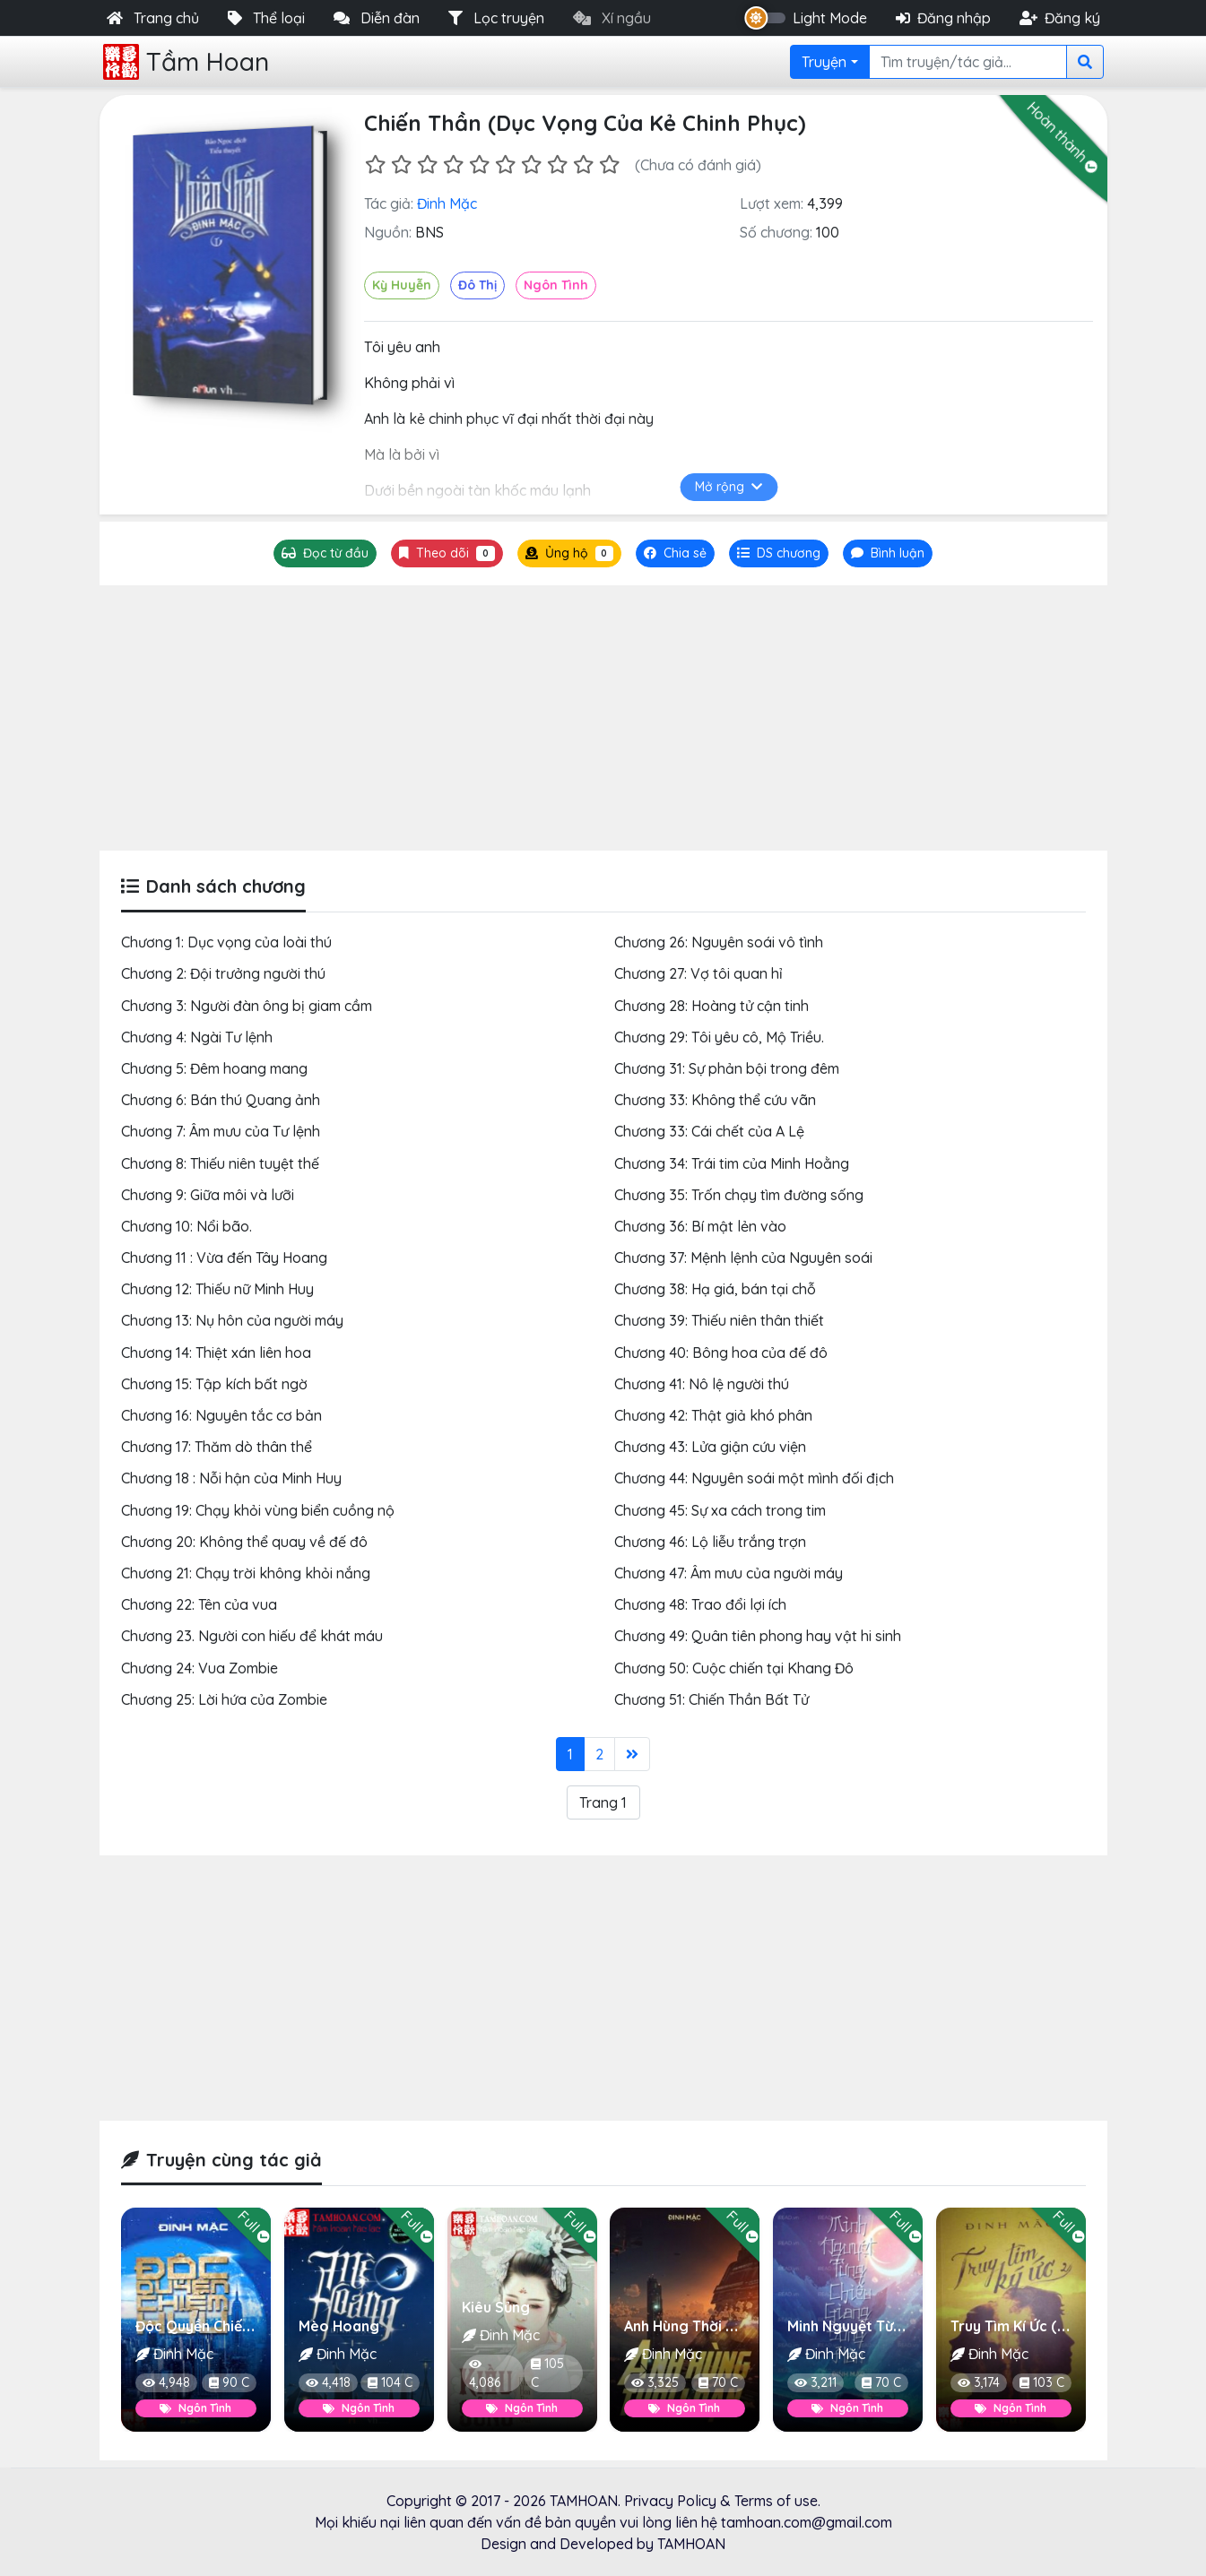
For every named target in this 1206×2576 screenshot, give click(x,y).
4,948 (166, 2382)
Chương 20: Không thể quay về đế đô (244, 1542)
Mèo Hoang (338, 2326)
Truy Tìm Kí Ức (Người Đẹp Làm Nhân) (1077, 2326)
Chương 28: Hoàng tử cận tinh (711, 1006)
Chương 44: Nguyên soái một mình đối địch (754, 1478)
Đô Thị (477, 285)
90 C (228, 2382)
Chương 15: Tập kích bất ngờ (214, 1384)
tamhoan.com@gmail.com (806, 2522)
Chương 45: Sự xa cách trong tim (720, 1510)
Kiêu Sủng (495, 2307)
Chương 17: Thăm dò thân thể (216, 1447)
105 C (546, 2373)
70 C (718, 2382)
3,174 (979, 2382)
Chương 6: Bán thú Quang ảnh (220, 1100)
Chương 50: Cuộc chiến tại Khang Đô (734, 1668)
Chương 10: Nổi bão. (186, 1226)
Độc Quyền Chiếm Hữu (209, 2326)
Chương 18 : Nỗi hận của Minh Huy (231, 1478)
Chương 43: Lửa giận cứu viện (710, 1447)
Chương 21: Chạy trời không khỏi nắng (245, 1573)
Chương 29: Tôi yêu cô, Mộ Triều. (719, 1037)
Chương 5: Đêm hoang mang (214, 1068)
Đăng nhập (943, 18)
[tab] (779, 553)
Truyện (824, 62)
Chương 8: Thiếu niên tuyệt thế (220, 1163)
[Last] (632, 1754)
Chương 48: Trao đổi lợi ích (700, 1604)
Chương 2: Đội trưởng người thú (223, 973)
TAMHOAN (584, 2501)
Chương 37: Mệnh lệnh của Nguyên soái (743, 1257)
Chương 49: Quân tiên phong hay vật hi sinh (757, 1636)
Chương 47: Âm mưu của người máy (728, 1573)
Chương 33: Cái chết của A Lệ (709, 1131)
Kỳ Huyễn (401, 285)
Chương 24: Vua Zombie (199, 1668)
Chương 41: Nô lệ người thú (701, 1384)
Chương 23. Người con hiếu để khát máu (252, 1636)
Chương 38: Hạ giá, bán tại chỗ (715, 1289)
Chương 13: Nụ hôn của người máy (232, 1320)
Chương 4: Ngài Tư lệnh (197, 1037)
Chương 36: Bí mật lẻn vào (700, 1226)
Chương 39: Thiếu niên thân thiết (719, 1320)
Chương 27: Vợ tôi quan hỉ (698, 973)
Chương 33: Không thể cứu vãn (715, 1100)
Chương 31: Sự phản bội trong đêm (726, 1068)
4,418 (327, 2382)
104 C (389, 2382)
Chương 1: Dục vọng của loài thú (226, 942)
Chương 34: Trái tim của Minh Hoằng (731, 1163)
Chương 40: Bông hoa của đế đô (721, 1352)
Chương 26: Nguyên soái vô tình (718, 942)
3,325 (655, 2382)
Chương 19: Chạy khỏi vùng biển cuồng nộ (258, 1510)
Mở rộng (728, 487)
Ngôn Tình (556, 285)
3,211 (815, 2382)
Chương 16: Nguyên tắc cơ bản (221, 1415)
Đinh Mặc (447, 203)
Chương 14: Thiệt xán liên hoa (216, 1352)
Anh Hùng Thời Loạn (692, 2326)
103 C (1041, 2382)
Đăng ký (1059, 18)
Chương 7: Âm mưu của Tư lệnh (220, 1131)
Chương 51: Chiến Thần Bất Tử (711, 1699)
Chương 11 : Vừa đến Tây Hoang (224, 1257)
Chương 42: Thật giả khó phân (713, 1415)
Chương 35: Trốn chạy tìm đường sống (738, 1195)
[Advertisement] (603, 717)
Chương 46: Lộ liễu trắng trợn (710, 1542)
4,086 (483, 2374)
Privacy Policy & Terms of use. (722, 2501)
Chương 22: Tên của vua (199, 1604)
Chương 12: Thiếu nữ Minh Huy (217, 1289)
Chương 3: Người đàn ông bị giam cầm (246, 1006)
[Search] (968, 62)
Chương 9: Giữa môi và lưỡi (207, 1195)
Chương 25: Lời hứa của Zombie (224, 1699)
